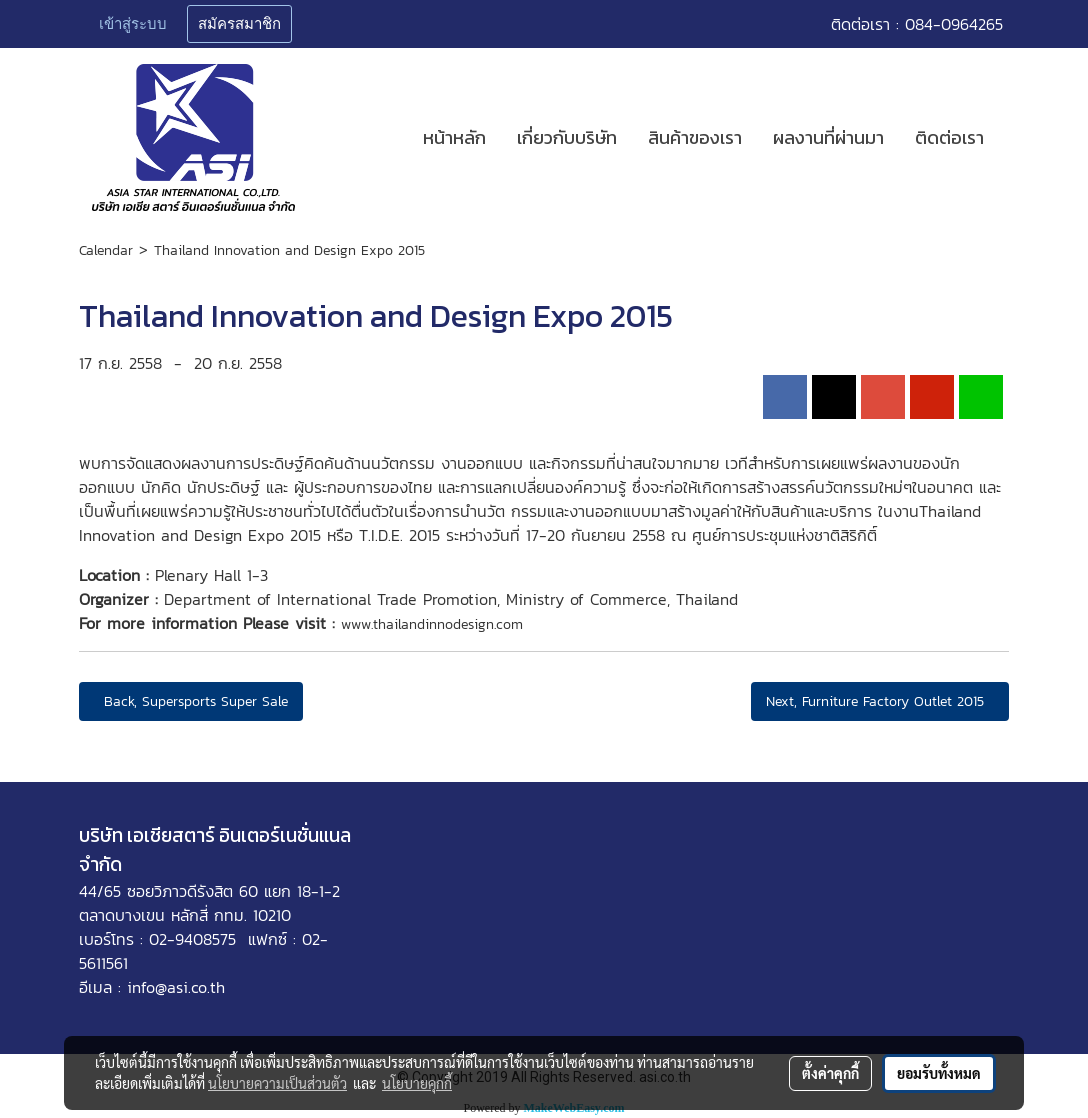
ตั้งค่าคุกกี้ (830, 1073)
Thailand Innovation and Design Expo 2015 (289, 250)
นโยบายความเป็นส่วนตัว (277, 1083)
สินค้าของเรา (695, 137)
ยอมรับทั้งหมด (939, 1073)
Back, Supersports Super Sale (191, 701)
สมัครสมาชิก (239, 24)
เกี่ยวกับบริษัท (567, 137)
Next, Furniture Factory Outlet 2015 (880, 701)
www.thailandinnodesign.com (432, 624)
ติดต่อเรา (949, 137)
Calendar (106, 250)
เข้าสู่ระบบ (133, 24)
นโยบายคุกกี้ (417, 1083)
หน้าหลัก (454, 137)
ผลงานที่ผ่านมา (828, 137)
